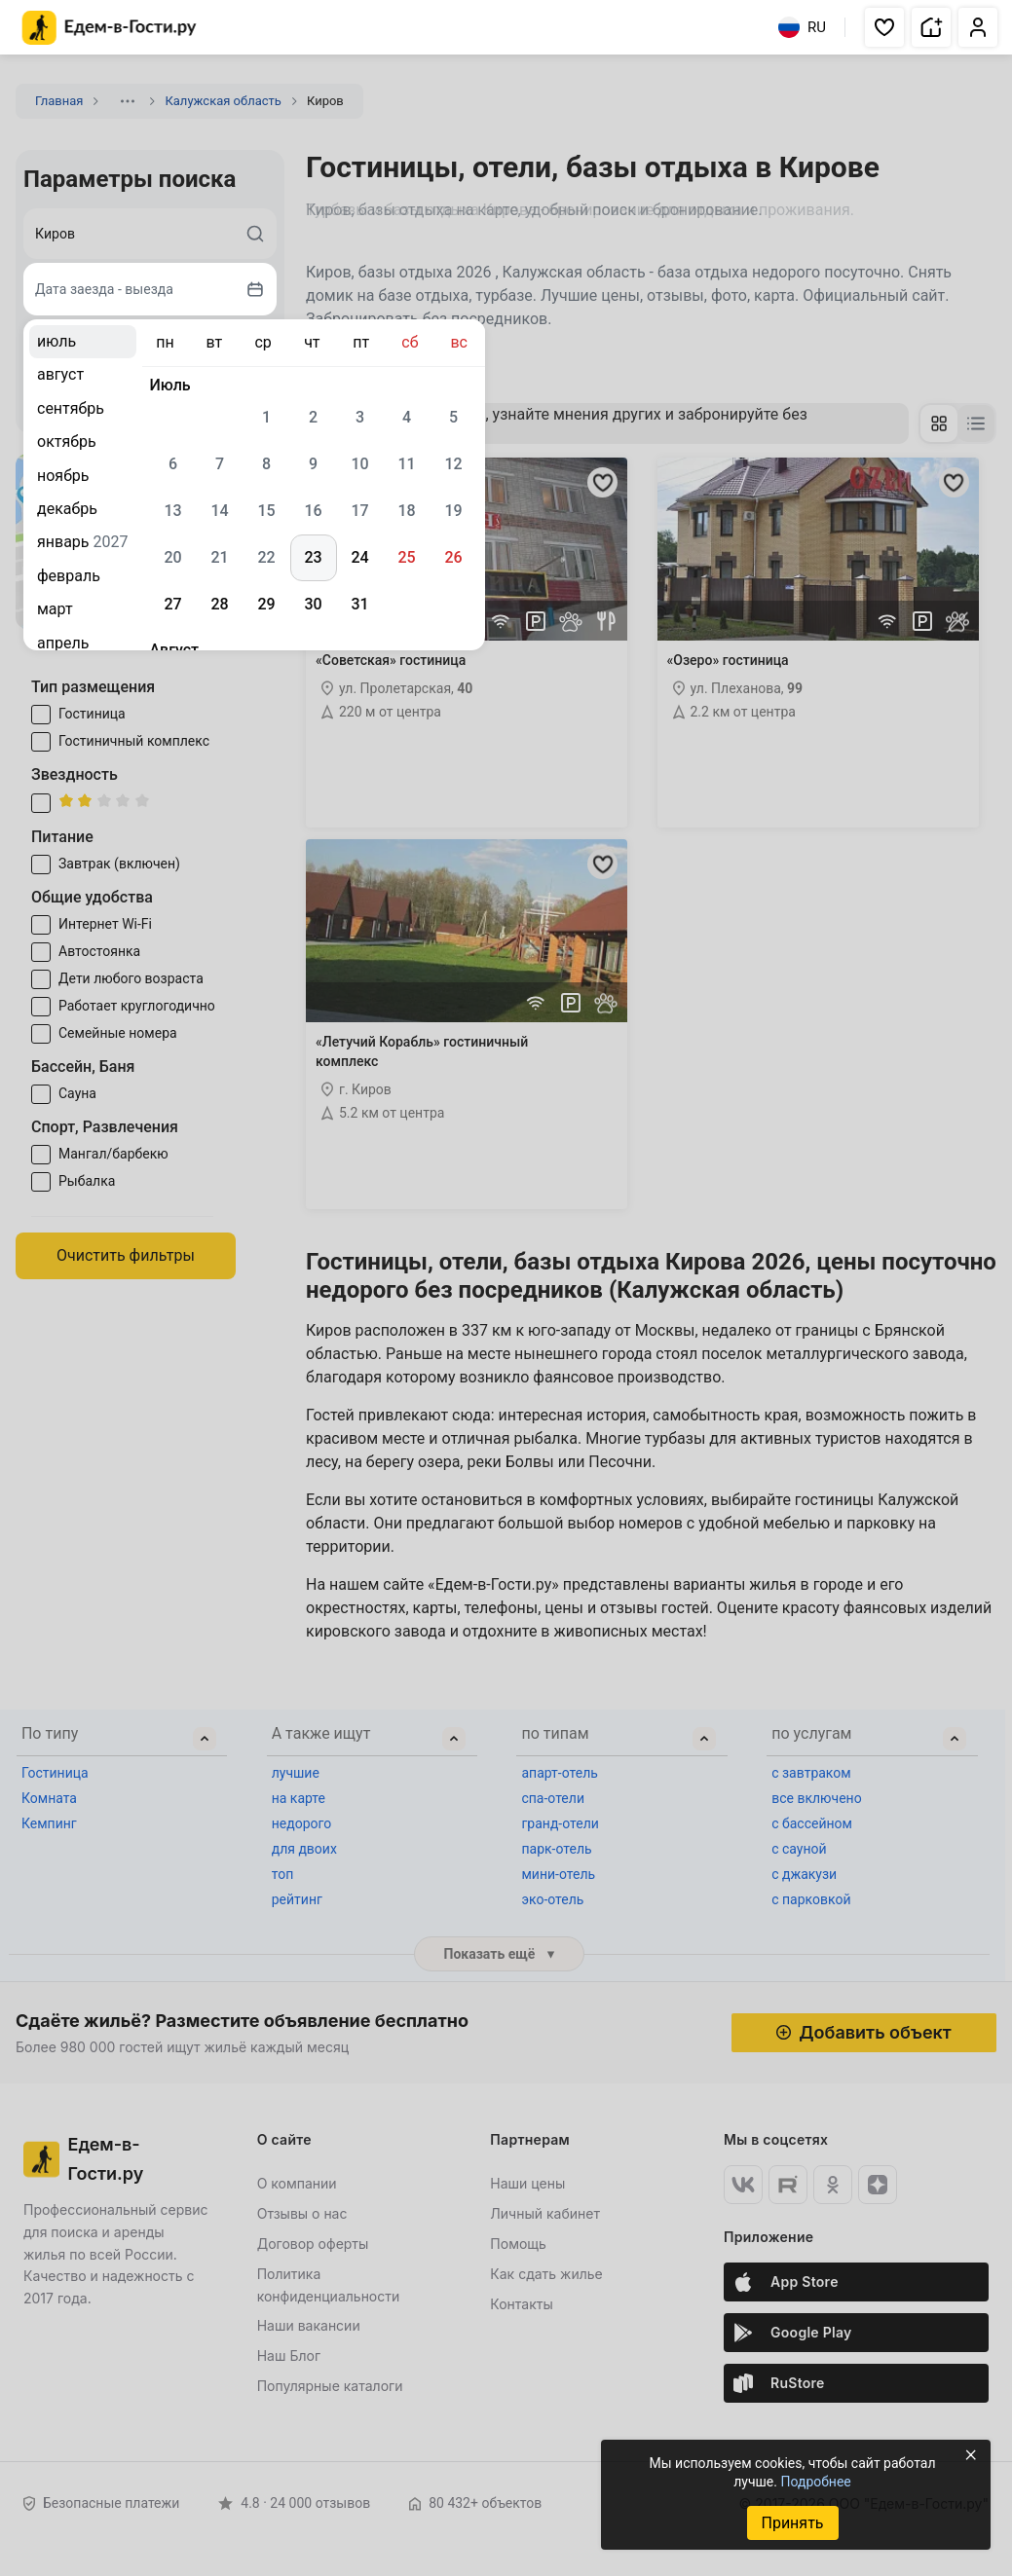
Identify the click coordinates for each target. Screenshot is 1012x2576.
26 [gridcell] (453, 557)
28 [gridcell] (219, 604)
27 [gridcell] (172, 604)
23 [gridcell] (312, 557)
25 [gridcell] (406, 557)
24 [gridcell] (359, 557)
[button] (884, 27)
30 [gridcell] (312, 604)
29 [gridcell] (266, 604)
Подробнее (815, 2481)
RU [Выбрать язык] (802, 27)
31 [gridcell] (359, 604)
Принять (792, 2523)
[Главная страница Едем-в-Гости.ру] (110, 28)
